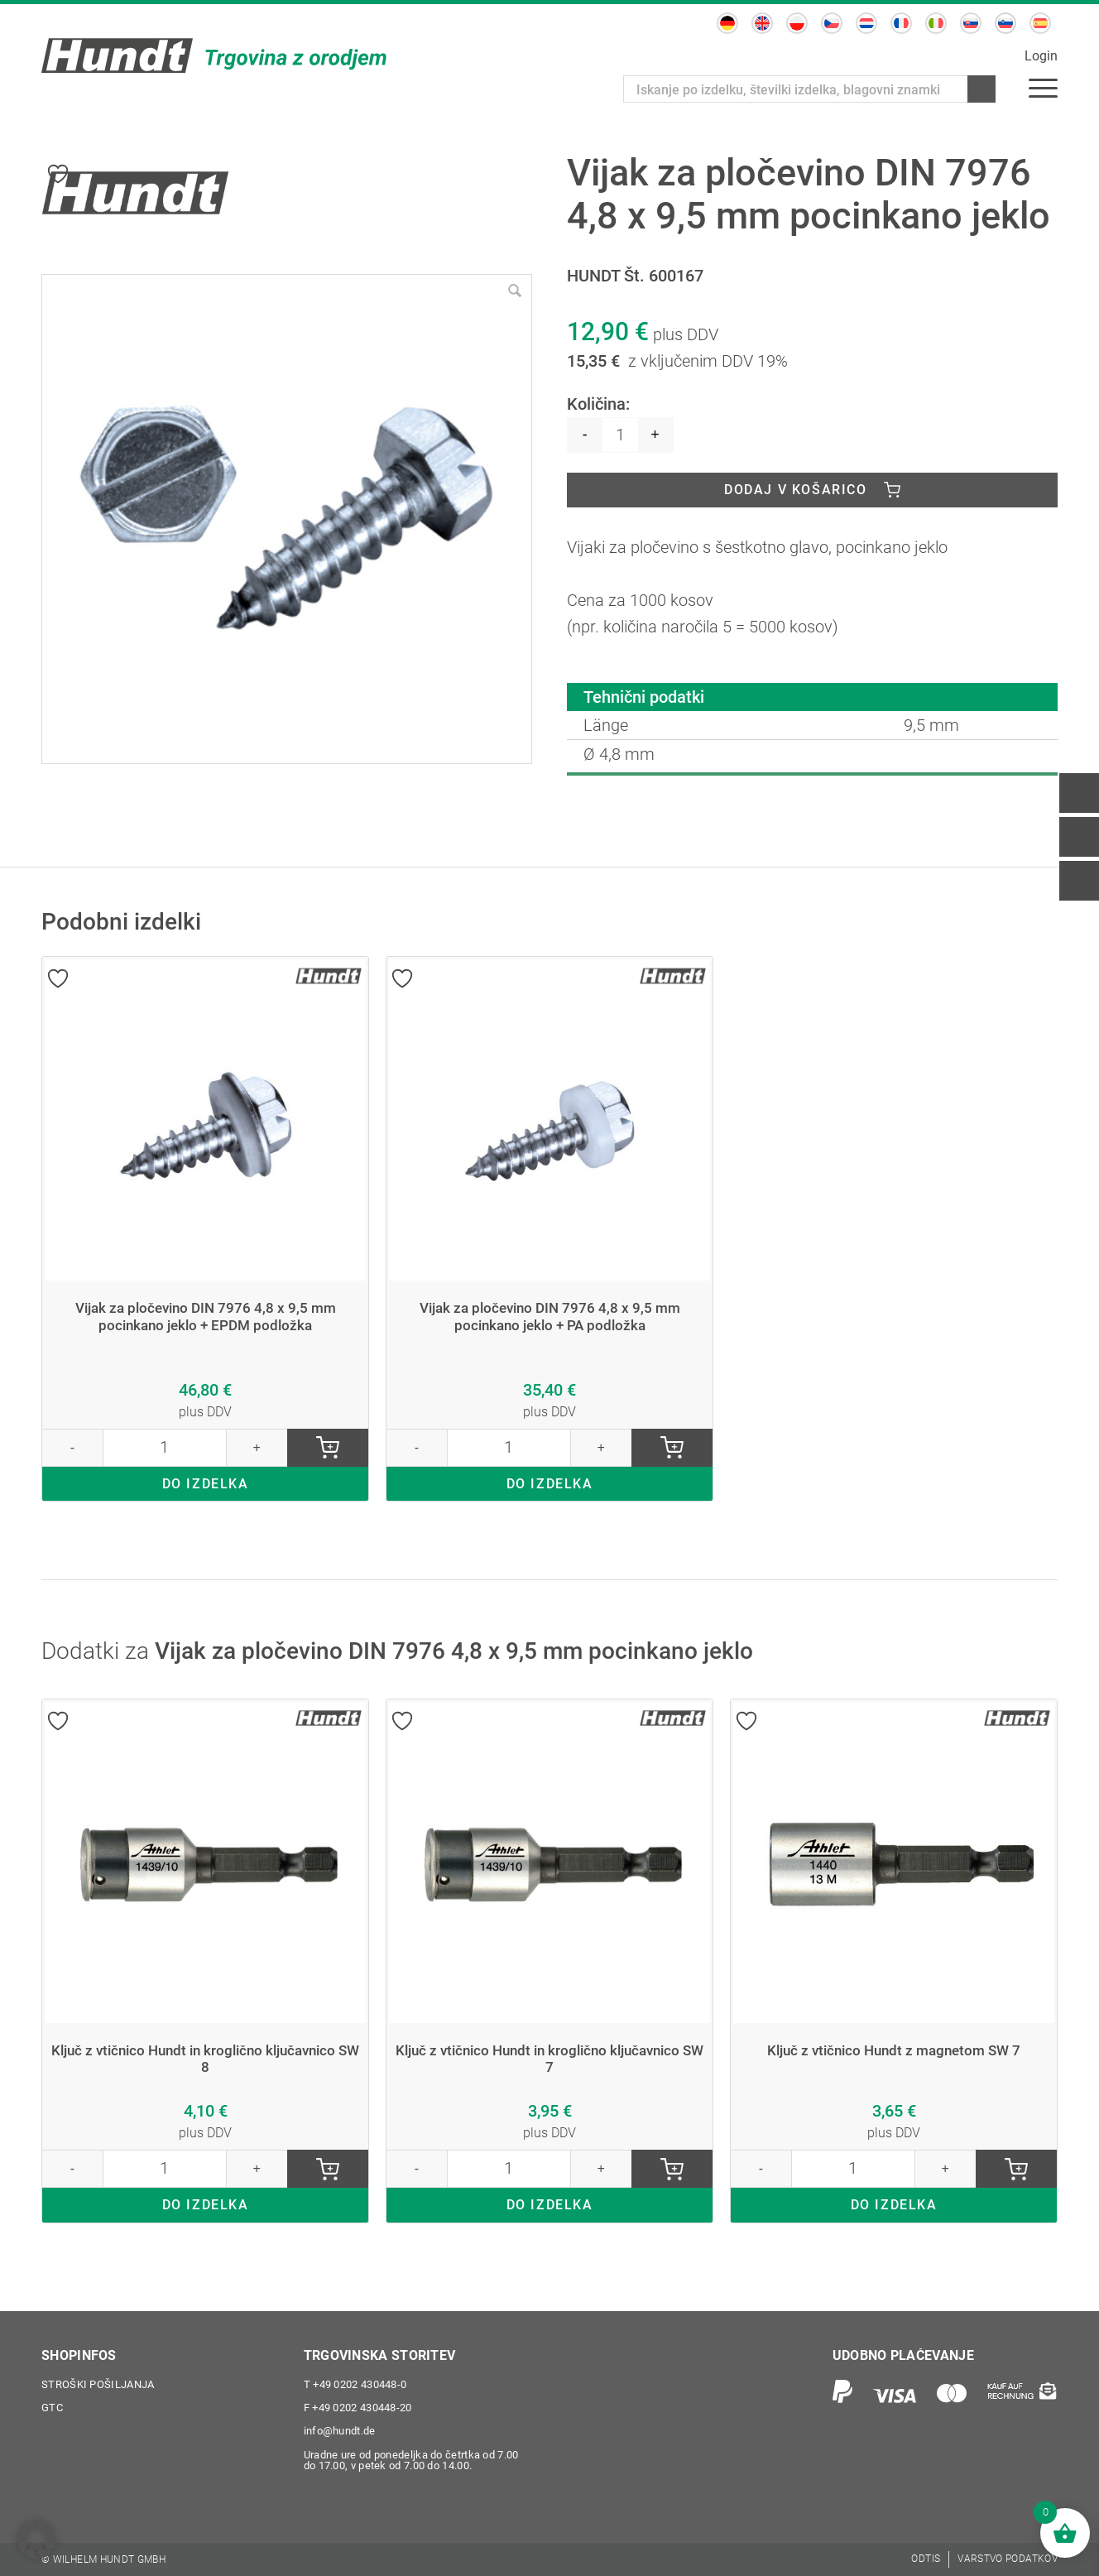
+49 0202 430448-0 (355, 2385)
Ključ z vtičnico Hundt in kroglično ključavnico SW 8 (206, 2060)
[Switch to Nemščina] (727, 23)
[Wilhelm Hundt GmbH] (215, 55)
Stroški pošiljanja (97, 2385)
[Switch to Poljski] (797, 23)
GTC (52, 2408)
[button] (36, 2539)
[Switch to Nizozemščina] (866, 23)
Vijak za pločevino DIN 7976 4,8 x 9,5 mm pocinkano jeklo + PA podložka (550, 1317)
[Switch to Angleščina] (762, 23)
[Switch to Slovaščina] (970, 23)
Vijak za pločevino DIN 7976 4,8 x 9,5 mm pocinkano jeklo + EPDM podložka (206, 1317)
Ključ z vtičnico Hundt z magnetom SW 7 (894, 2051)
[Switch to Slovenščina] (1005, 23)
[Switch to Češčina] (831, 23)
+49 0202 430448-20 (358, 2408)
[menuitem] (1043, 86)
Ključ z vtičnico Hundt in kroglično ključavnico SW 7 (550, 2060)
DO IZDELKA (205, 1484)
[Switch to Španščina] (1040, 23)
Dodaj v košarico (795, 490)
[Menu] (1043, 86)
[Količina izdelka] (620, 435)
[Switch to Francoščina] (901, 23)
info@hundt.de (340, 2431)
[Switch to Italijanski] (936, 23)
